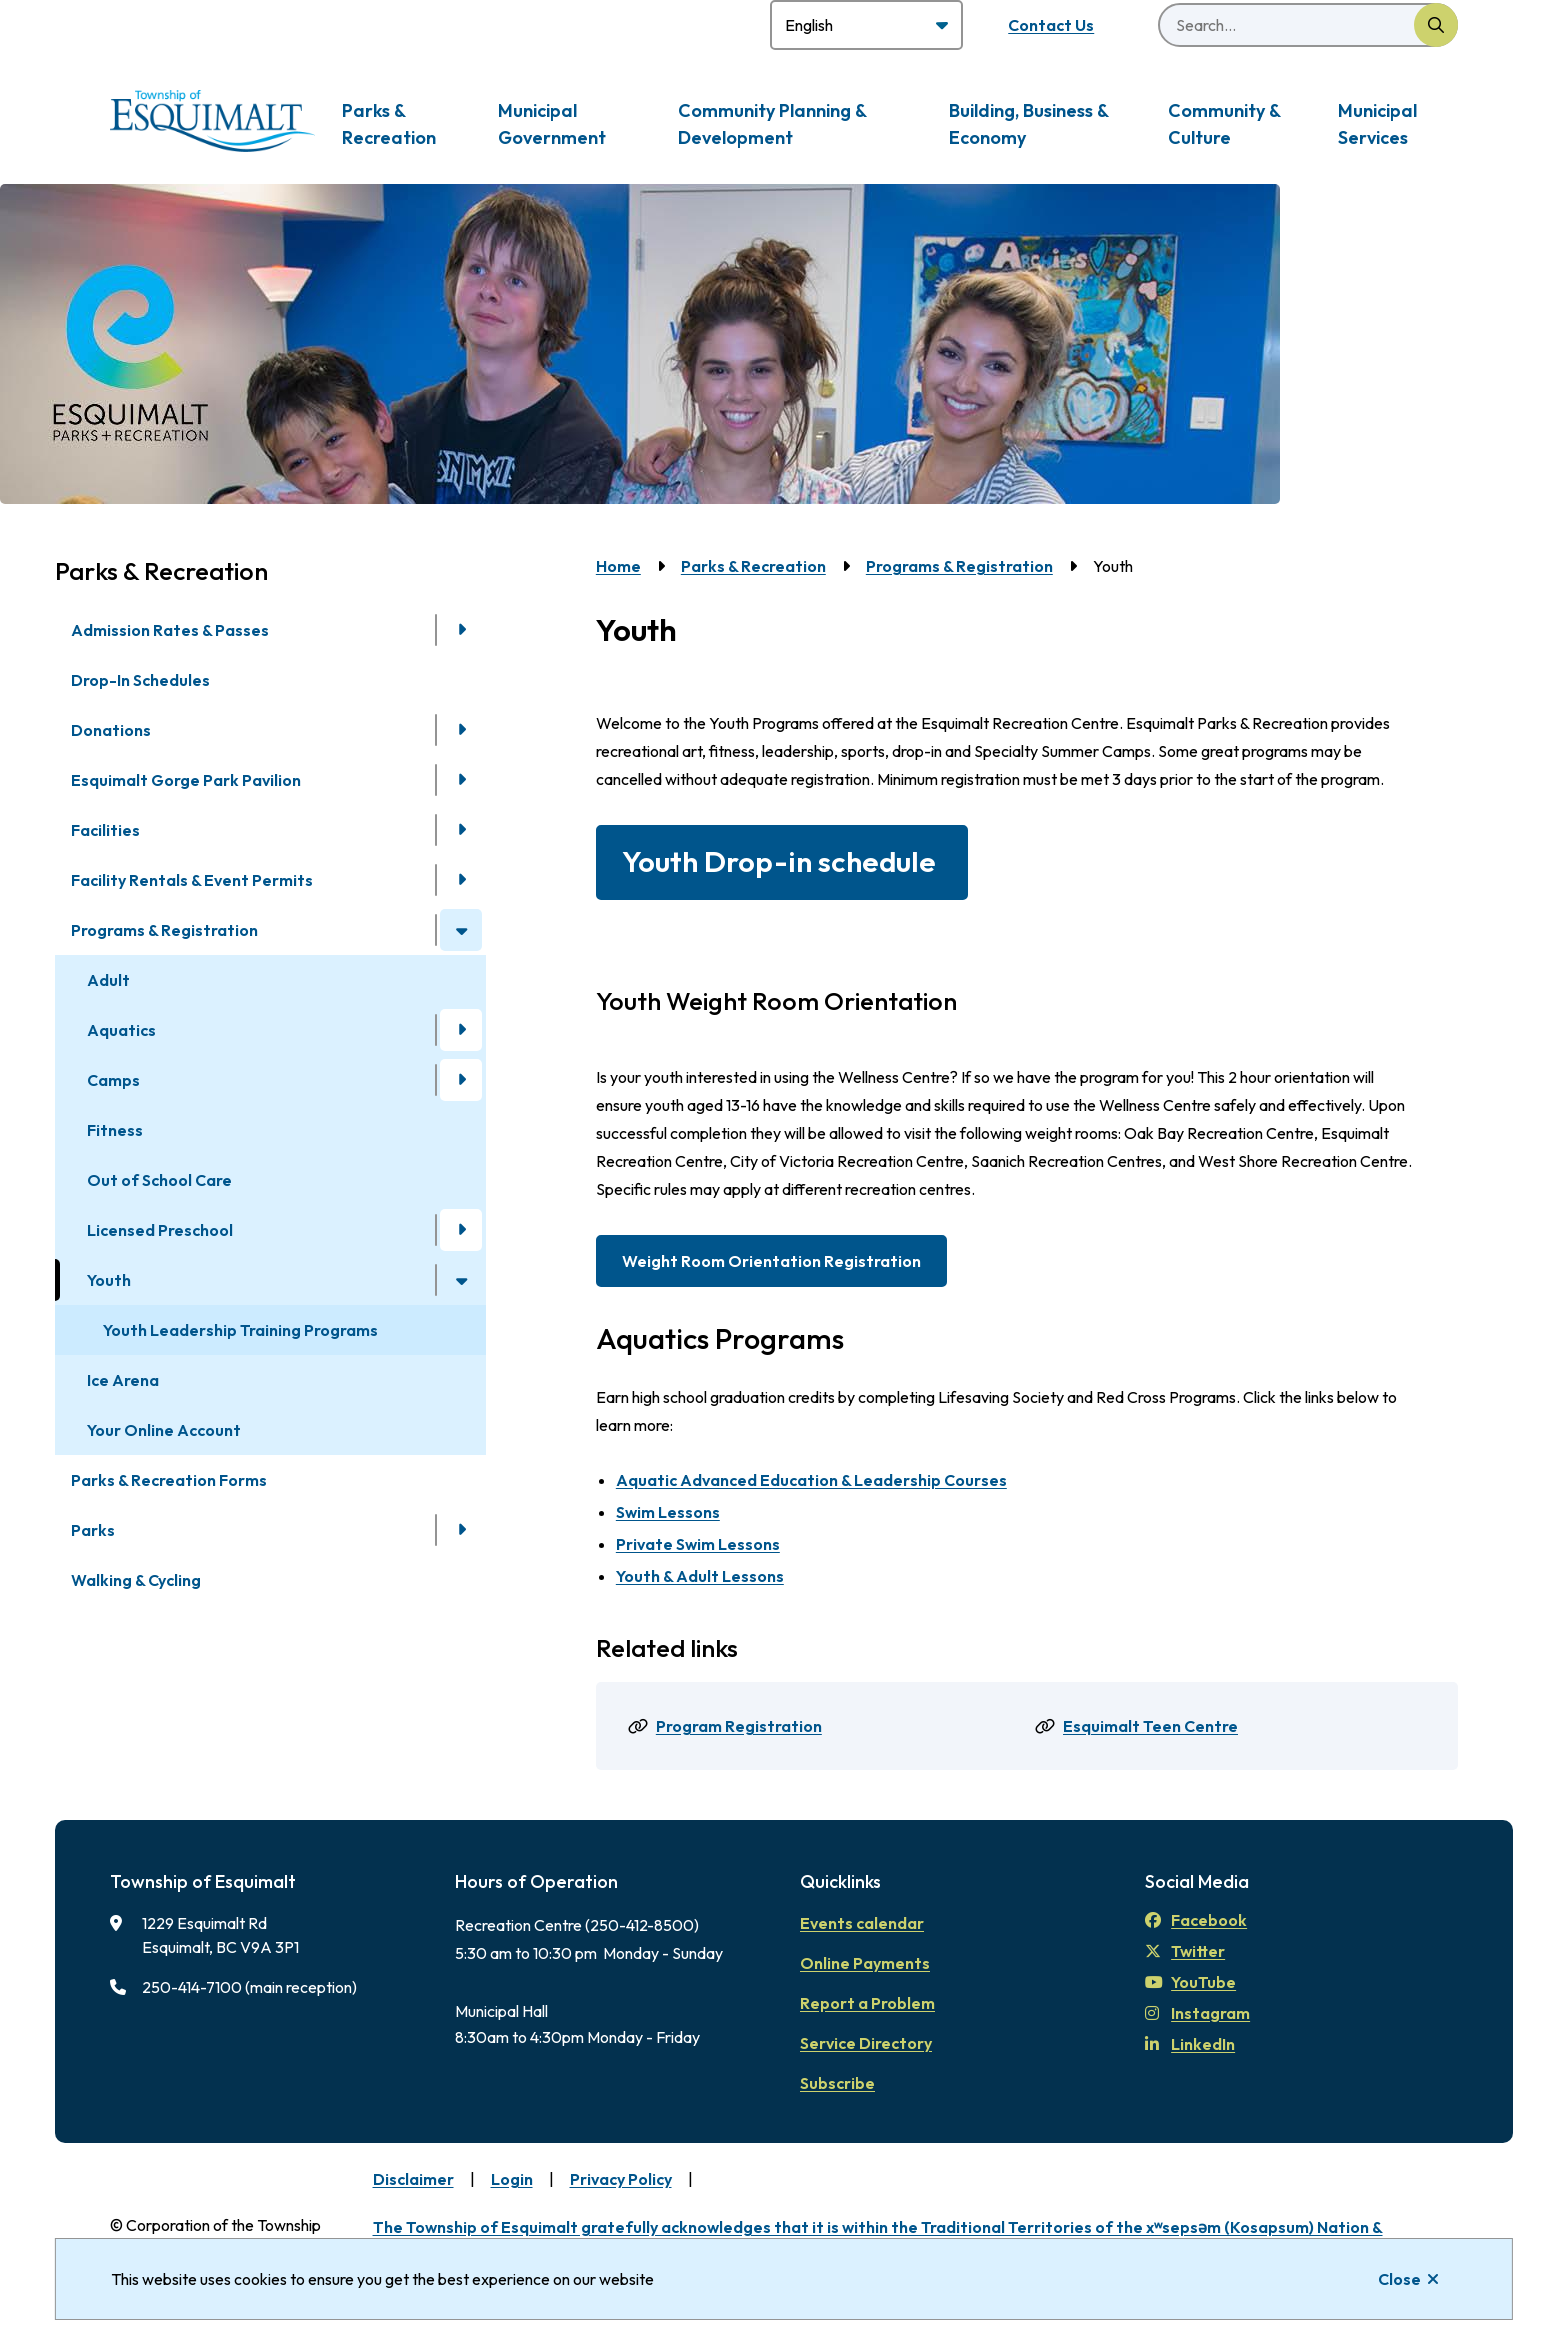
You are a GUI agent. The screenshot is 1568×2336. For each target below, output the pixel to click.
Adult (108, 980)
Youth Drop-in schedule (782, 861)
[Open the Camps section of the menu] (461, 1080)
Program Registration (739, 1726)
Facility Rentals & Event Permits (192, 880)
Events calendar (862, 1923)
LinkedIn (1190, 2044)
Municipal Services (1377, 124)
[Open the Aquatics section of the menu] (461, 1030)
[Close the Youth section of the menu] (461, 1280)
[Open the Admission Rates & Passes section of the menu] (461, 630)
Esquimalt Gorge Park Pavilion (186, 780)
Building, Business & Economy (1028, 124)
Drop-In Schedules (140, 680)
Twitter (1185, 1951)
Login (512, 2179)
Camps (113, 1080)
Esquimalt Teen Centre (1150, 1726)
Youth (109, 1280)
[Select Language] (866, 25)
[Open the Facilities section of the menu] (461, 830)
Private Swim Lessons (698, 1544)
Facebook (1196, 1920)
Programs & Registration (164, 930)
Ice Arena (123, 1380)
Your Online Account (164, 1430)
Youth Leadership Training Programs (240, 1330)
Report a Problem (867, 2003)
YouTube (1190, 1982)
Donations (111, 730)
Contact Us (1051, 25)
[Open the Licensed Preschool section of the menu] (461, 1230)
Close (1399, 2279)
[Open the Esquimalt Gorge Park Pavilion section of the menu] (461, 780)
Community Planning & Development (772, 124)
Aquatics (121, 1030)
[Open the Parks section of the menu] (461, 1530)
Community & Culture (1224, 124)
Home (618, 566)
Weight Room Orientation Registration (771, 1261)
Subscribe (837, 2083)
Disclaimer (413, 2179)
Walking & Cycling (136, 1580)
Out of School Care (159, 1180)
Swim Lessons (668, 1512)
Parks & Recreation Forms (169, 1480)
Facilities (105, 830)
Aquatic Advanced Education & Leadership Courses (811, 1480)
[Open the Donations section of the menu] (461, 730)
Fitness (115, 1130)
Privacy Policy (621, 2179)
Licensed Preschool (160, 1230)
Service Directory (866, 2043)
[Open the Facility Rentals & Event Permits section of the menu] (461, 880)
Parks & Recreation (389, 124)
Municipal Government (552, 124)
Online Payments (865, 1963)
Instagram (1197, 2013)
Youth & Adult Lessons (700, 1576)
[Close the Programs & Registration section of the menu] (461, 930)
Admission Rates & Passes (170, 630)
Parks (93, 1530)
